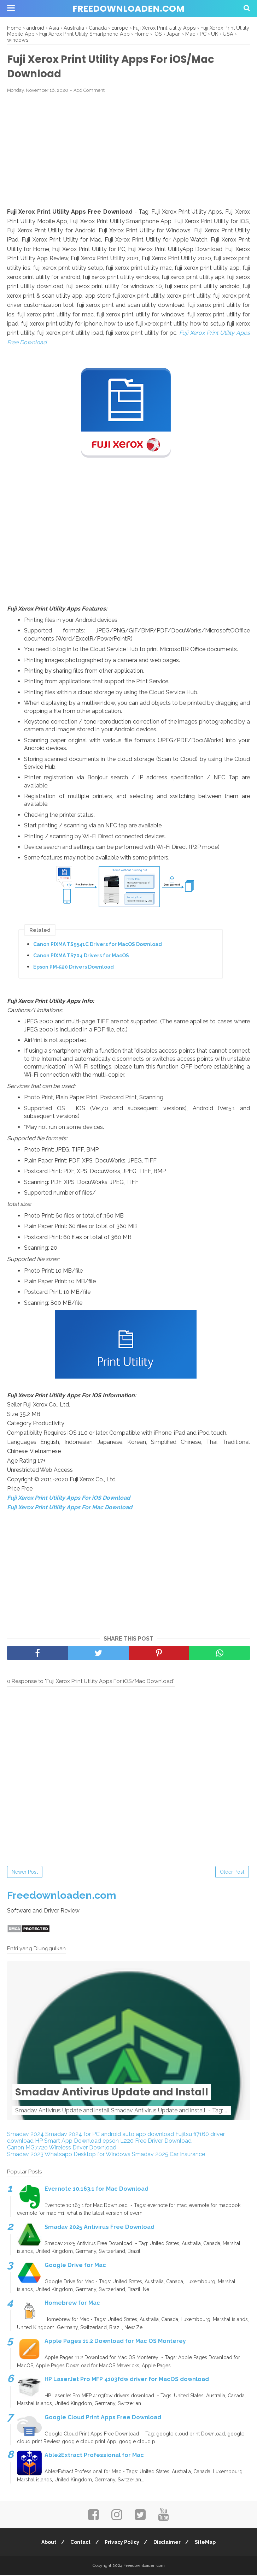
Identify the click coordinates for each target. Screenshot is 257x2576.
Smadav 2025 (150, 2155)
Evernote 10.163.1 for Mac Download (96, 2190)
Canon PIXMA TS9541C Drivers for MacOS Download (97, 945)
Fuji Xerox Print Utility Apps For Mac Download (69, 1508)
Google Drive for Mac (75, 2266)
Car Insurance (187, 2155)
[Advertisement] (128, 151)
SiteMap (207, 2543)
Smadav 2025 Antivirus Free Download (99, 2228)
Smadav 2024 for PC (72, 2135)
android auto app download (137, 2135)
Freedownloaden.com (128, 8)
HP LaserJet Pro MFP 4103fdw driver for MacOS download (127, 2380)
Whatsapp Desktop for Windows (87, 2155)
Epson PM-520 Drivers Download (73, 968)
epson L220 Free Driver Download (147, 2141)
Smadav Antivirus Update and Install (111, 2093)
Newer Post (25, 1873)
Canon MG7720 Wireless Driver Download (61, 2148)
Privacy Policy (122, 2543)
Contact (79, 2543)
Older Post (232, 1873)
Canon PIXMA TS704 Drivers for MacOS (81, 956)
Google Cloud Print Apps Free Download (103, 2418)
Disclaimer (168, 2543)
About (46, 2543)
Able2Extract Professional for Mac (94, 2456)
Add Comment (89, 91)
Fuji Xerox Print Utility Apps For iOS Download (68, 1498)
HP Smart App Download (68, 2141)
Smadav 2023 (25, 2155)
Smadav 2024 (25, 2135)
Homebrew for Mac (72, 2304)
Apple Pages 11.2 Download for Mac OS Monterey (115, 2342)
